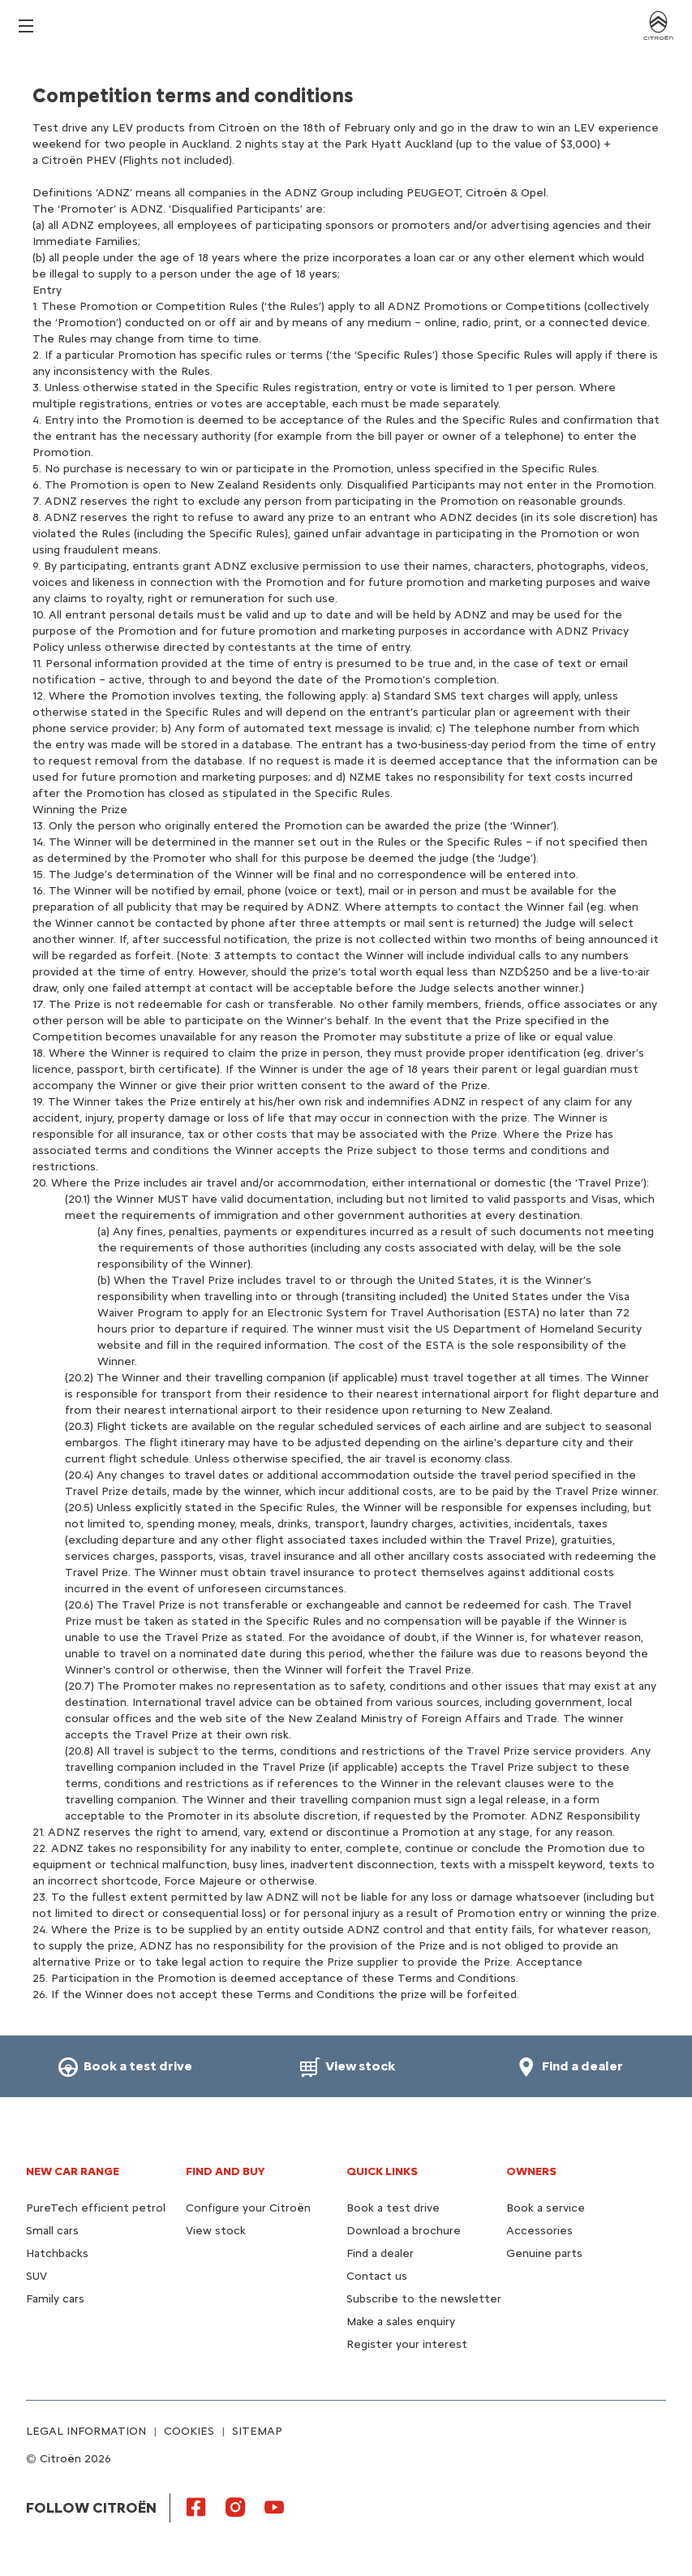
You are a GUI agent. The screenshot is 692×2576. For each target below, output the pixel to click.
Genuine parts (544, 2253)
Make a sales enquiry (400, 2321)
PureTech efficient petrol (95, 2208)
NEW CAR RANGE (72, 2171)
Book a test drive (393, 2208)
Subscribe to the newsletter (423, 2299)
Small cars (52, 2231)
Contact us (376, 2276)
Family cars (55, 2299)
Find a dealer (380, 2253)
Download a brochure (403, 2231)
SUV (36, 2276)
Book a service (545, 2208)
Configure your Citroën (248, 2208)
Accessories (539, 2231)
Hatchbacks (57, 2253)
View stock (216, 2231)
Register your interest (406, 2344)
